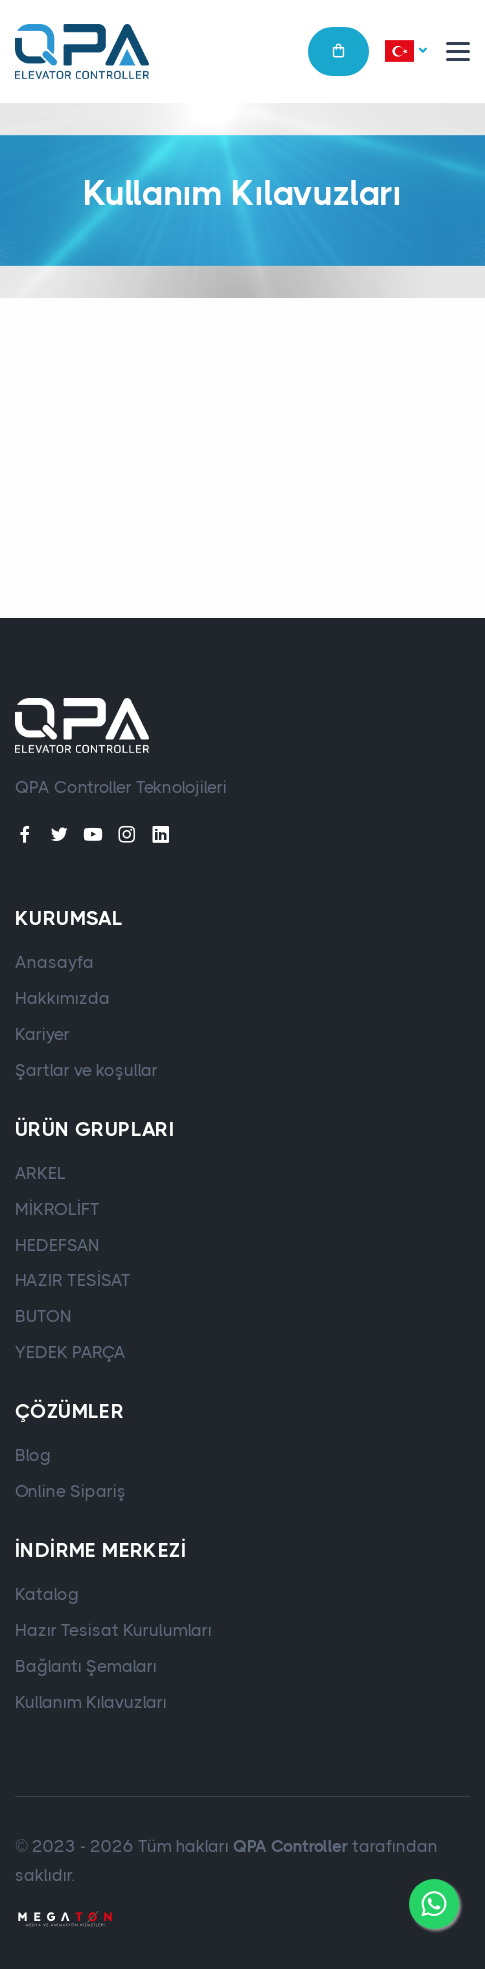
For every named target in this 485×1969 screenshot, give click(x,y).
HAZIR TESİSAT (73, 1280)
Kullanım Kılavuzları (91, 1702)
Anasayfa (54, 962)
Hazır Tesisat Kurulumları (113, 1630)
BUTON (43, 1316)
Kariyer (42, 1034)
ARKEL (40, 1173)
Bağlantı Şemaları (86, 1666)
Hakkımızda (62, 998)
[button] (405, 52)
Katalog (47, 1594)
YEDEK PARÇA (70, 1352)
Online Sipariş (70, 1491)
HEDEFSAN (57, 1245)
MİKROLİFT (57, 1209)
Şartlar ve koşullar (86, 1070)
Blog (33, 1455)
